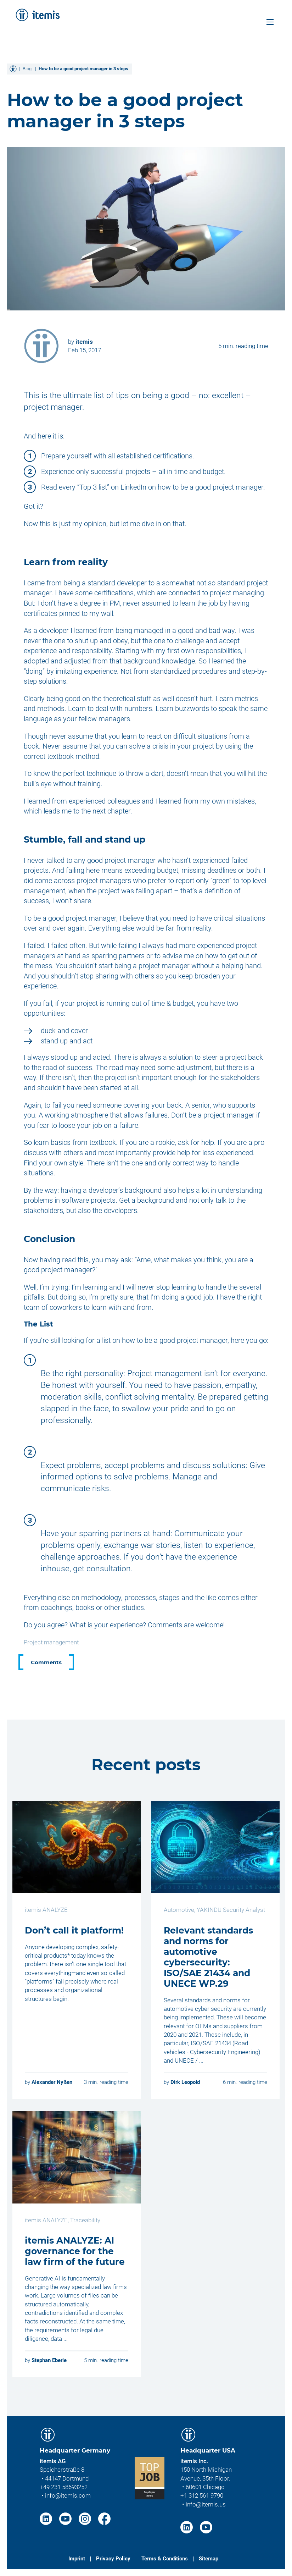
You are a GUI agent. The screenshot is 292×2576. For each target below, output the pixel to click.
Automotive (179, 1909)
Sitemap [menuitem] (208, 2558)
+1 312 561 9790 (201, 2495)
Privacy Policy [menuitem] (113, 2558)
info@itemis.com (68, 2495)
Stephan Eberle (49, 2360)
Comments (46, 1662)
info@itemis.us (206, 2504)
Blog (27, 68)
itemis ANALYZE (46, 1909)
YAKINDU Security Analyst (231, 1909)
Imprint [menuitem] (76, 2558)
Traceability (85, 2220)
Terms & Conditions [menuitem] (164, 2558)
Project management (51, 1642)
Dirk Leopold (185, 2082)
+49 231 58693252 (64, 2486)
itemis (84, 341)
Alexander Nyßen (52, 2082)
